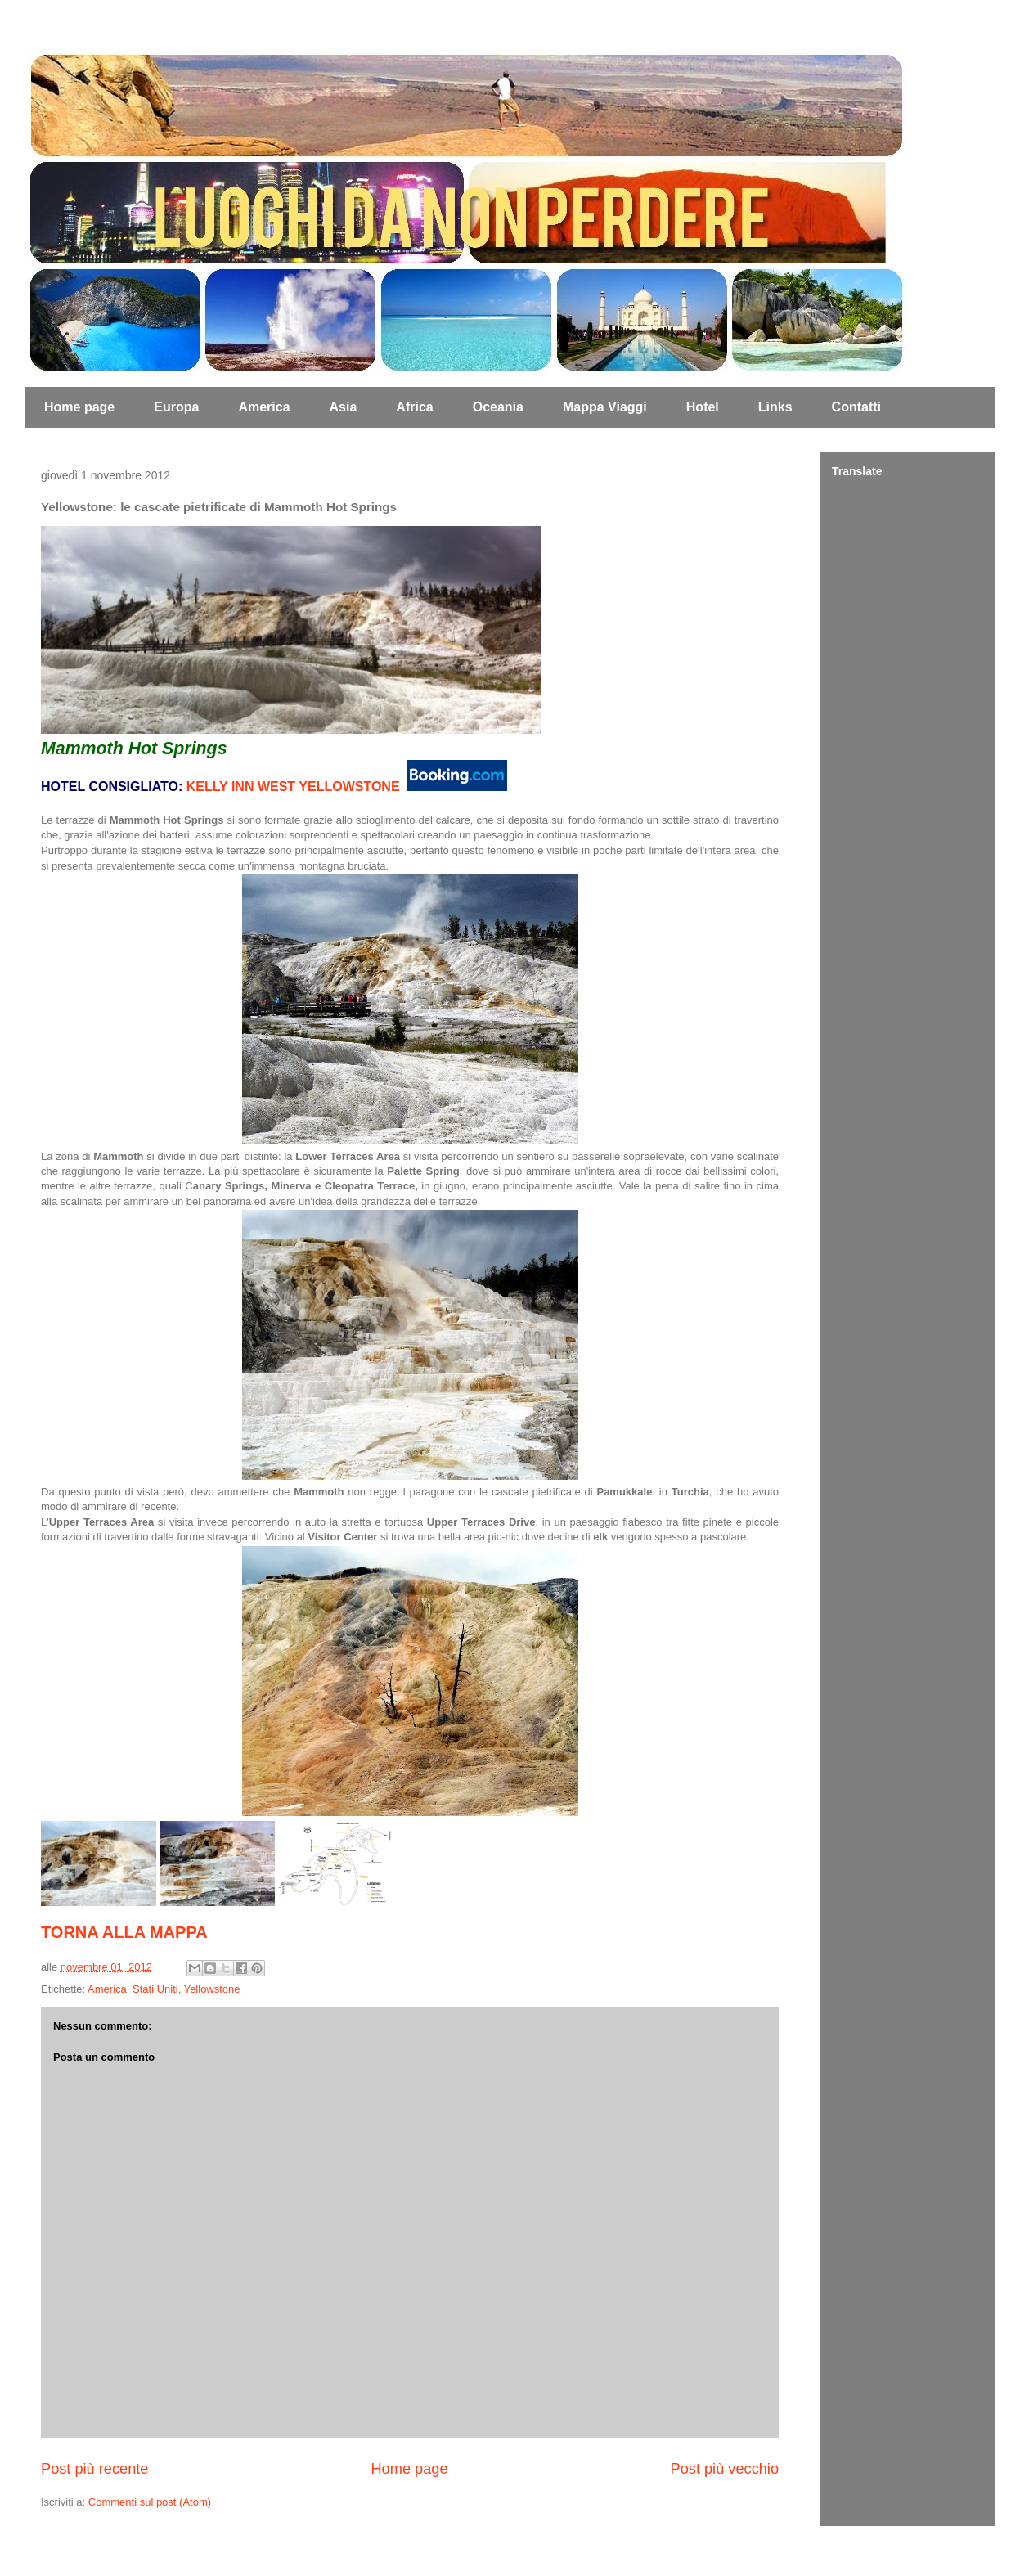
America (264, 407)
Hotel (702, 407)
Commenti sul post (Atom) (149, 2502)
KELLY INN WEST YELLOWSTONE (293, 786)
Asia (343, 407)
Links (775, 407)
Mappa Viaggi (605, 407)
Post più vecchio (725, 2469)
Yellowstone (212, 1989)
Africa (414, 407)
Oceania (498, 407)
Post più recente (94, 2469)
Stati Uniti (155, 1989)
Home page (79, 407)
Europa (176, 407)
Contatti (856, 407)
